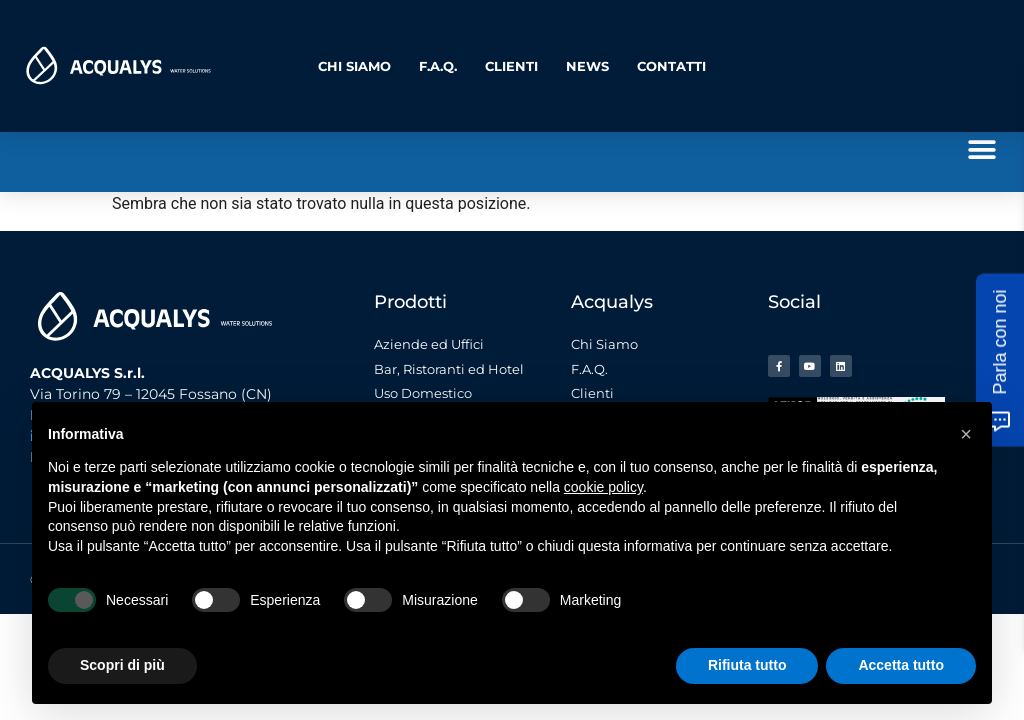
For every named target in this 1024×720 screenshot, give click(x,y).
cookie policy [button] (603, 487)
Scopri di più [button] (122, 665)
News (587, 66)
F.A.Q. (438, 66)
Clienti (511, 66)
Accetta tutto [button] (901, 665)
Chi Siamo (354, 66)
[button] (981, 149)
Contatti (671, 66)
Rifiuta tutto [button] (747, 665)
